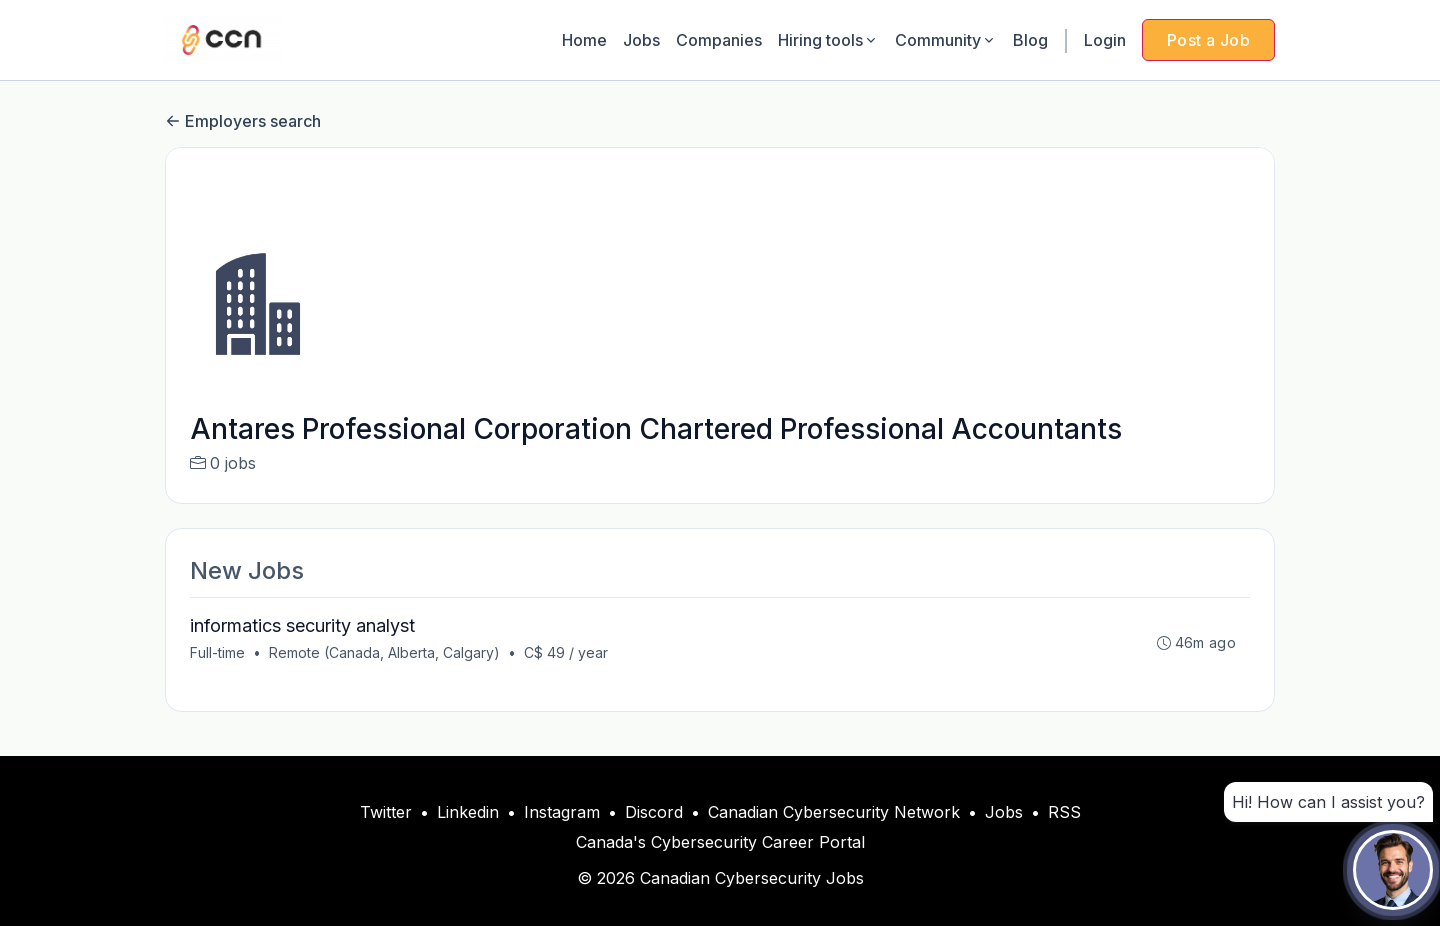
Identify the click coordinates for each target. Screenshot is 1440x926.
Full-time (217, 652)
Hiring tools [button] (828, 40)
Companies (719, 40)
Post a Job (1208, 40)
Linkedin (468, 812)
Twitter (386, 812)
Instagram (562, 812)
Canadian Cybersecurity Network (834, 812)
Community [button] (946, 40)
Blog (1030, 40)
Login (1105, 40)
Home (584, 40)
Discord (654, 812)
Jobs (641, 40)
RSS (1064, 812)
